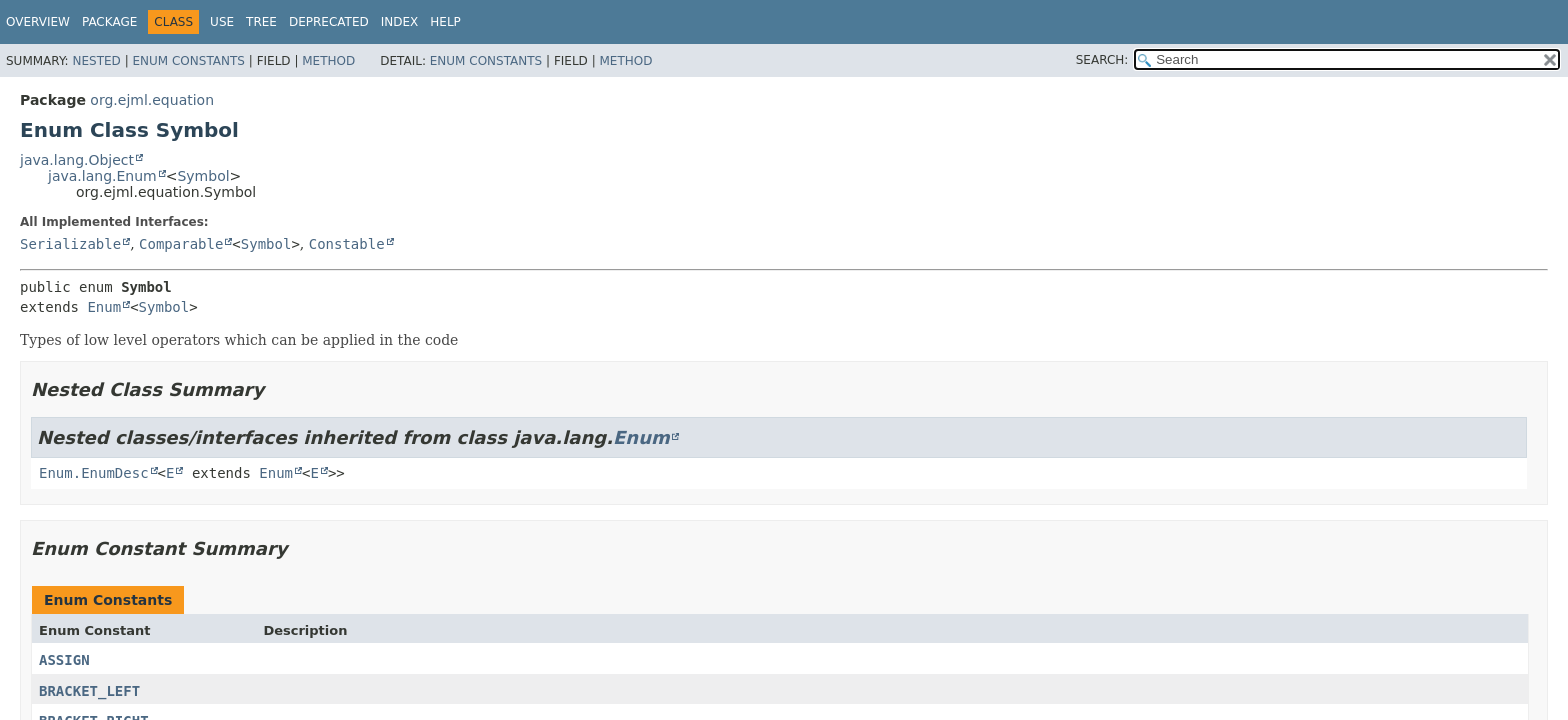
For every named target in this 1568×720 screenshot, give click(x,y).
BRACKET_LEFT (89, 691)
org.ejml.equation (152, 100)
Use (222, 22)
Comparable (181, 244)
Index (400, 22)
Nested (96, 61)
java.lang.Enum (102, 176)
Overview (38, 22)
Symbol (203, 176)
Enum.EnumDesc (94, 473)
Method (328, 61)
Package (109, 22)
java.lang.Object (77, 160)
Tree (261, 22)
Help (445, 22)
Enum (104, 307)
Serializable (70, 244)
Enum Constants (188, 61)
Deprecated (329, 22)
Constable (347, 244)
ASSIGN (64, 660)
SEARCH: (1102, 60)
